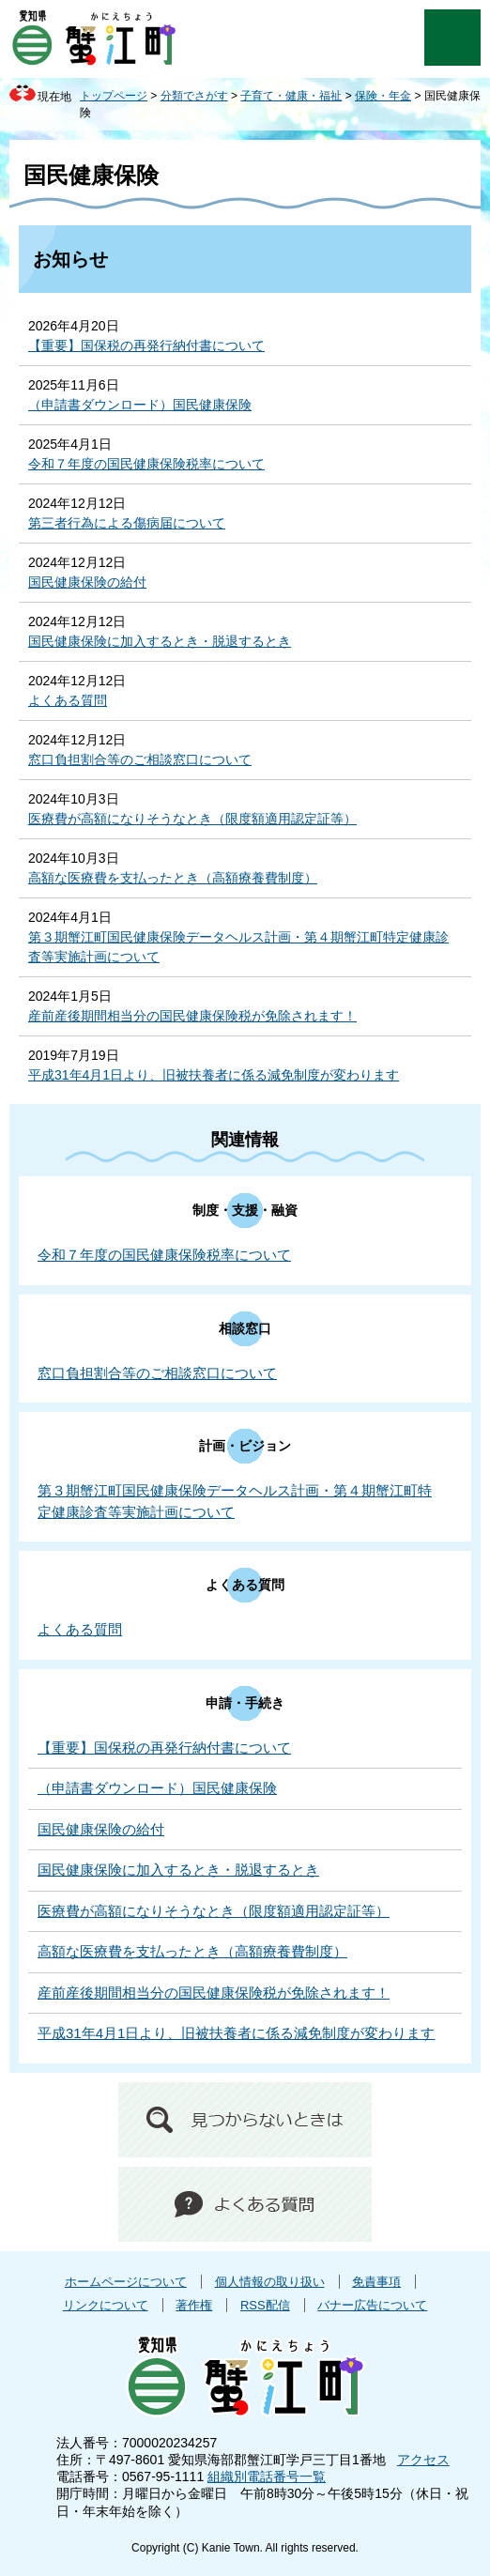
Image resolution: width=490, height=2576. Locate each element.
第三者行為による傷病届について (126, 522)
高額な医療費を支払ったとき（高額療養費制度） (172, 877)
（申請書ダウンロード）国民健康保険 (140, 404)
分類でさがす (194, 95)
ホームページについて (126, 2282)
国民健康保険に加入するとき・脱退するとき (159, 641)
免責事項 (376, 2282)
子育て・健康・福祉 (291, 95)
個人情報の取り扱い (270, 2282)
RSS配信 (265, 2305)
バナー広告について (372, 2305)
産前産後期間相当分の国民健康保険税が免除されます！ (192, 1015)
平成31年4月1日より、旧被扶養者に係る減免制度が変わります (213, 1074)
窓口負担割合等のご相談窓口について (140, 759)
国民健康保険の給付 (87, 582)
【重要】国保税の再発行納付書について (146, 345)
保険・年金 (383, 95)
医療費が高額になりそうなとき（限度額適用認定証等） (192, 818)
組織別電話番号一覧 (266, 2476)
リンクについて (105, 2305)
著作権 (194, 2305)
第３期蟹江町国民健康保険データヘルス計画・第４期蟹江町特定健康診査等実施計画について (238, 946)
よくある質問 (67, 700)
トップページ (113, 95)
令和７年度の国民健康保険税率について (146, 463)
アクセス (423, 2459)
